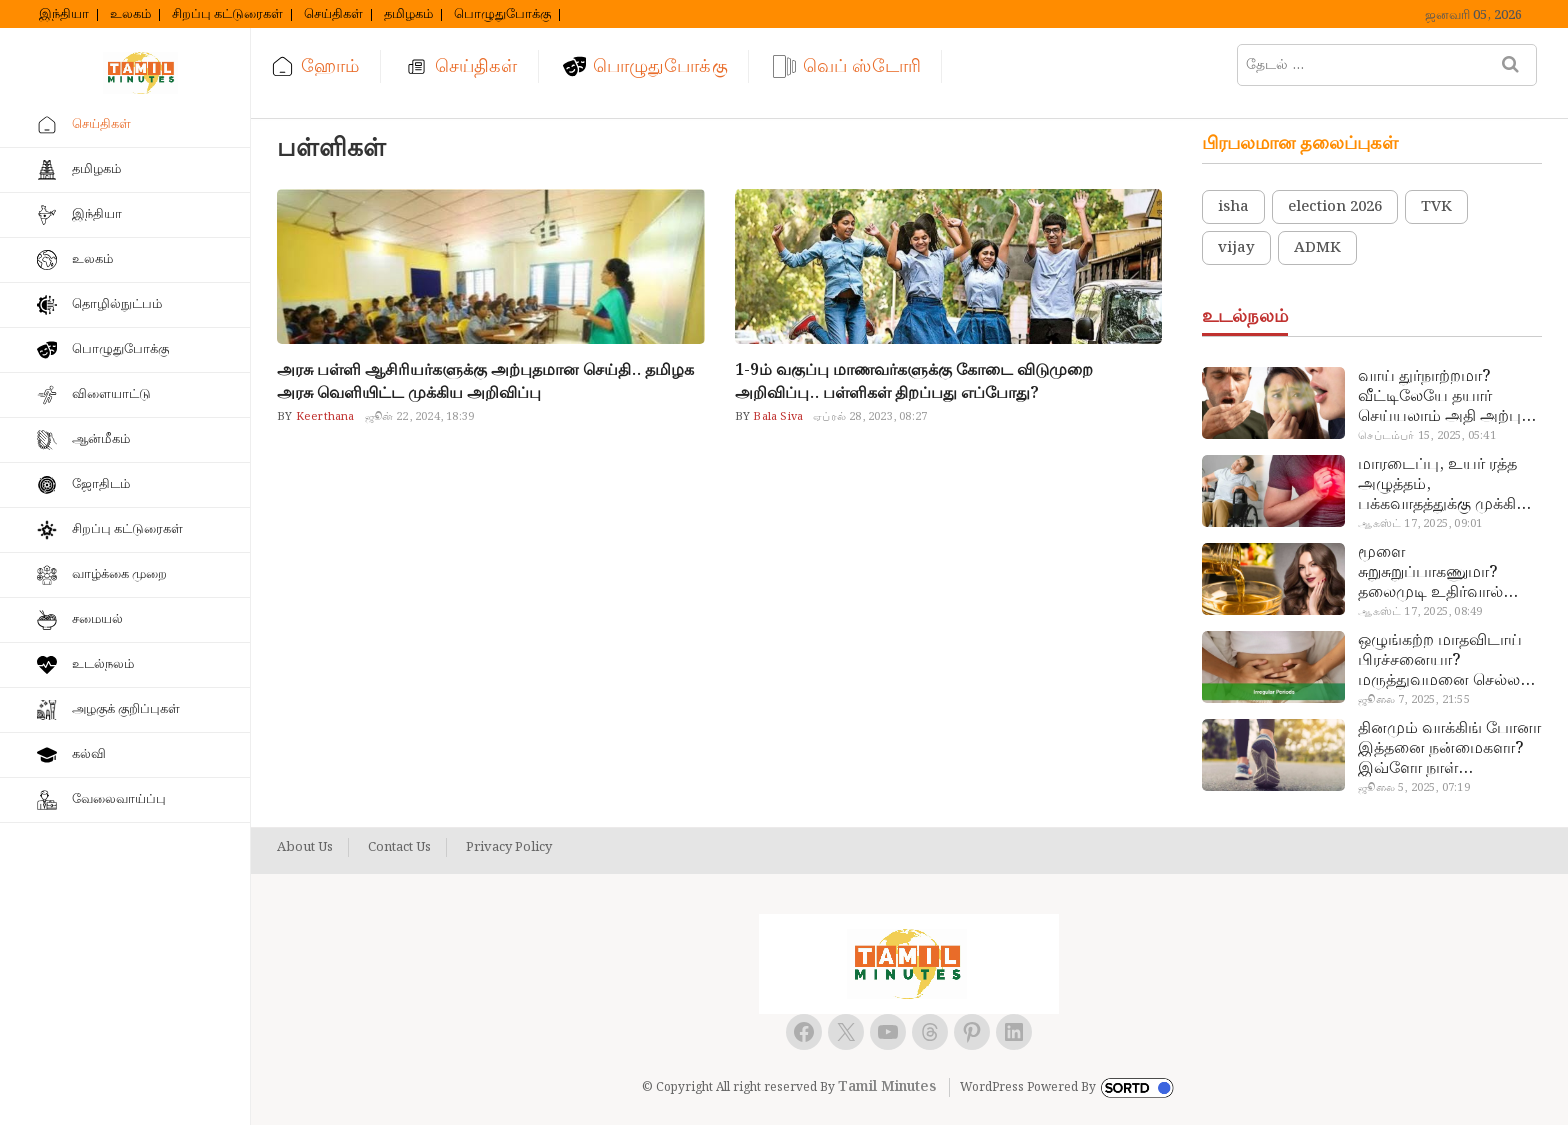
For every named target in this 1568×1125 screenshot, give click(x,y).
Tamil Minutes (887, 1087)
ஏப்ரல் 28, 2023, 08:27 (870, 417)
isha (1233, 207)
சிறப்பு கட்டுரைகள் (227, 15)
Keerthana (324, 417)
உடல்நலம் (103, 664)
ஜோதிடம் (101, 484)
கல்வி (89, 754)
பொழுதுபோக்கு (502, 15)
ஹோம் (330, 66)
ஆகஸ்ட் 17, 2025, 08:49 (1420, 612)
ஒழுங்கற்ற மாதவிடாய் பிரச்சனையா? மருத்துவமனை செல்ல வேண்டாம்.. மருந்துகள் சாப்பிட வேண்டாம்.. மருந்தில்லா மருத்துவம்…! (1443, 661)
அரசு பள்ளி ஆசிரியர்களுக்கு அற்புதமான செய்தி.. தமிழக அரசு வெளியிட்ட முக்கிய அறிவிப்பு (485, 382)
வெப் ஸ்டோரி (862, 66)
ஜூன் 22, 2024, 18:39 (420, 417)
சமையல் (97, 619)
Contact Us (399, 848)
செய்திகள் (333, 15)
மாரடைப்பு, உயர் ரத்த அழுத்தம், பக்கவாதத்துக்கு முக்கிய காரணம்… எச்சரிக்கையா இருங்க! (1446, 485)
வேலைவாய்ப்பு (119, 799)
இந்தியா (64, 15)
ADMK (1317, 248)
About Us (305, 848)
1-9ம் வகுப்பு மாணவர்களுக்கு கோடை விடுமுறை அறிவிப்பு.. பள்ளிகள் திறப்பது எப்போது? (914, 382)
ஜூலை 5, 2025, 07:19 (1413, 788)
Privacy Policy (509, 848)
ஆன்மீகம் (101, 439)
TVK (1436, 207)
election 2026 (1335, 207)
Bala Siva (776, 417)
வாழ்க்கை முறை (119, 574)
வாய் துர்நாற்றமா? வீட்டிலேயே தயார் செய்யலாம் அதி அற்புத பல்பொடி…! (1444, 397)
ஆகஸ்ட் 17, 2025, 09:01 (1420, 524)
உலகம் (130, 15)
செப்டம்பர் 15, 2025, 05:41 (1426, 436)
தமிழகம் (408, 15)
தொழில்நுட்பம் (117, 304)
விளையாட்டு (111, 394)
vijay (1236, 248)
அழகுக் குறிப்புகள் (126, 709)
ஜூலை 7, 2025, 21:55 (1413, 700)
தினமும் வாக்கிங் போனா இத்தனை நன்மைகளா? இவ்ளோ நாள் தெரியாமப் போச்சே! (1449, 749)
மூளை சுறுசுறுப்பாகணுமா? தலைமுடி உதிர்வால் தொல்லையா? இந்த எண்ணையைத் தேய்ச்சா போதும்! (1443, 573)
